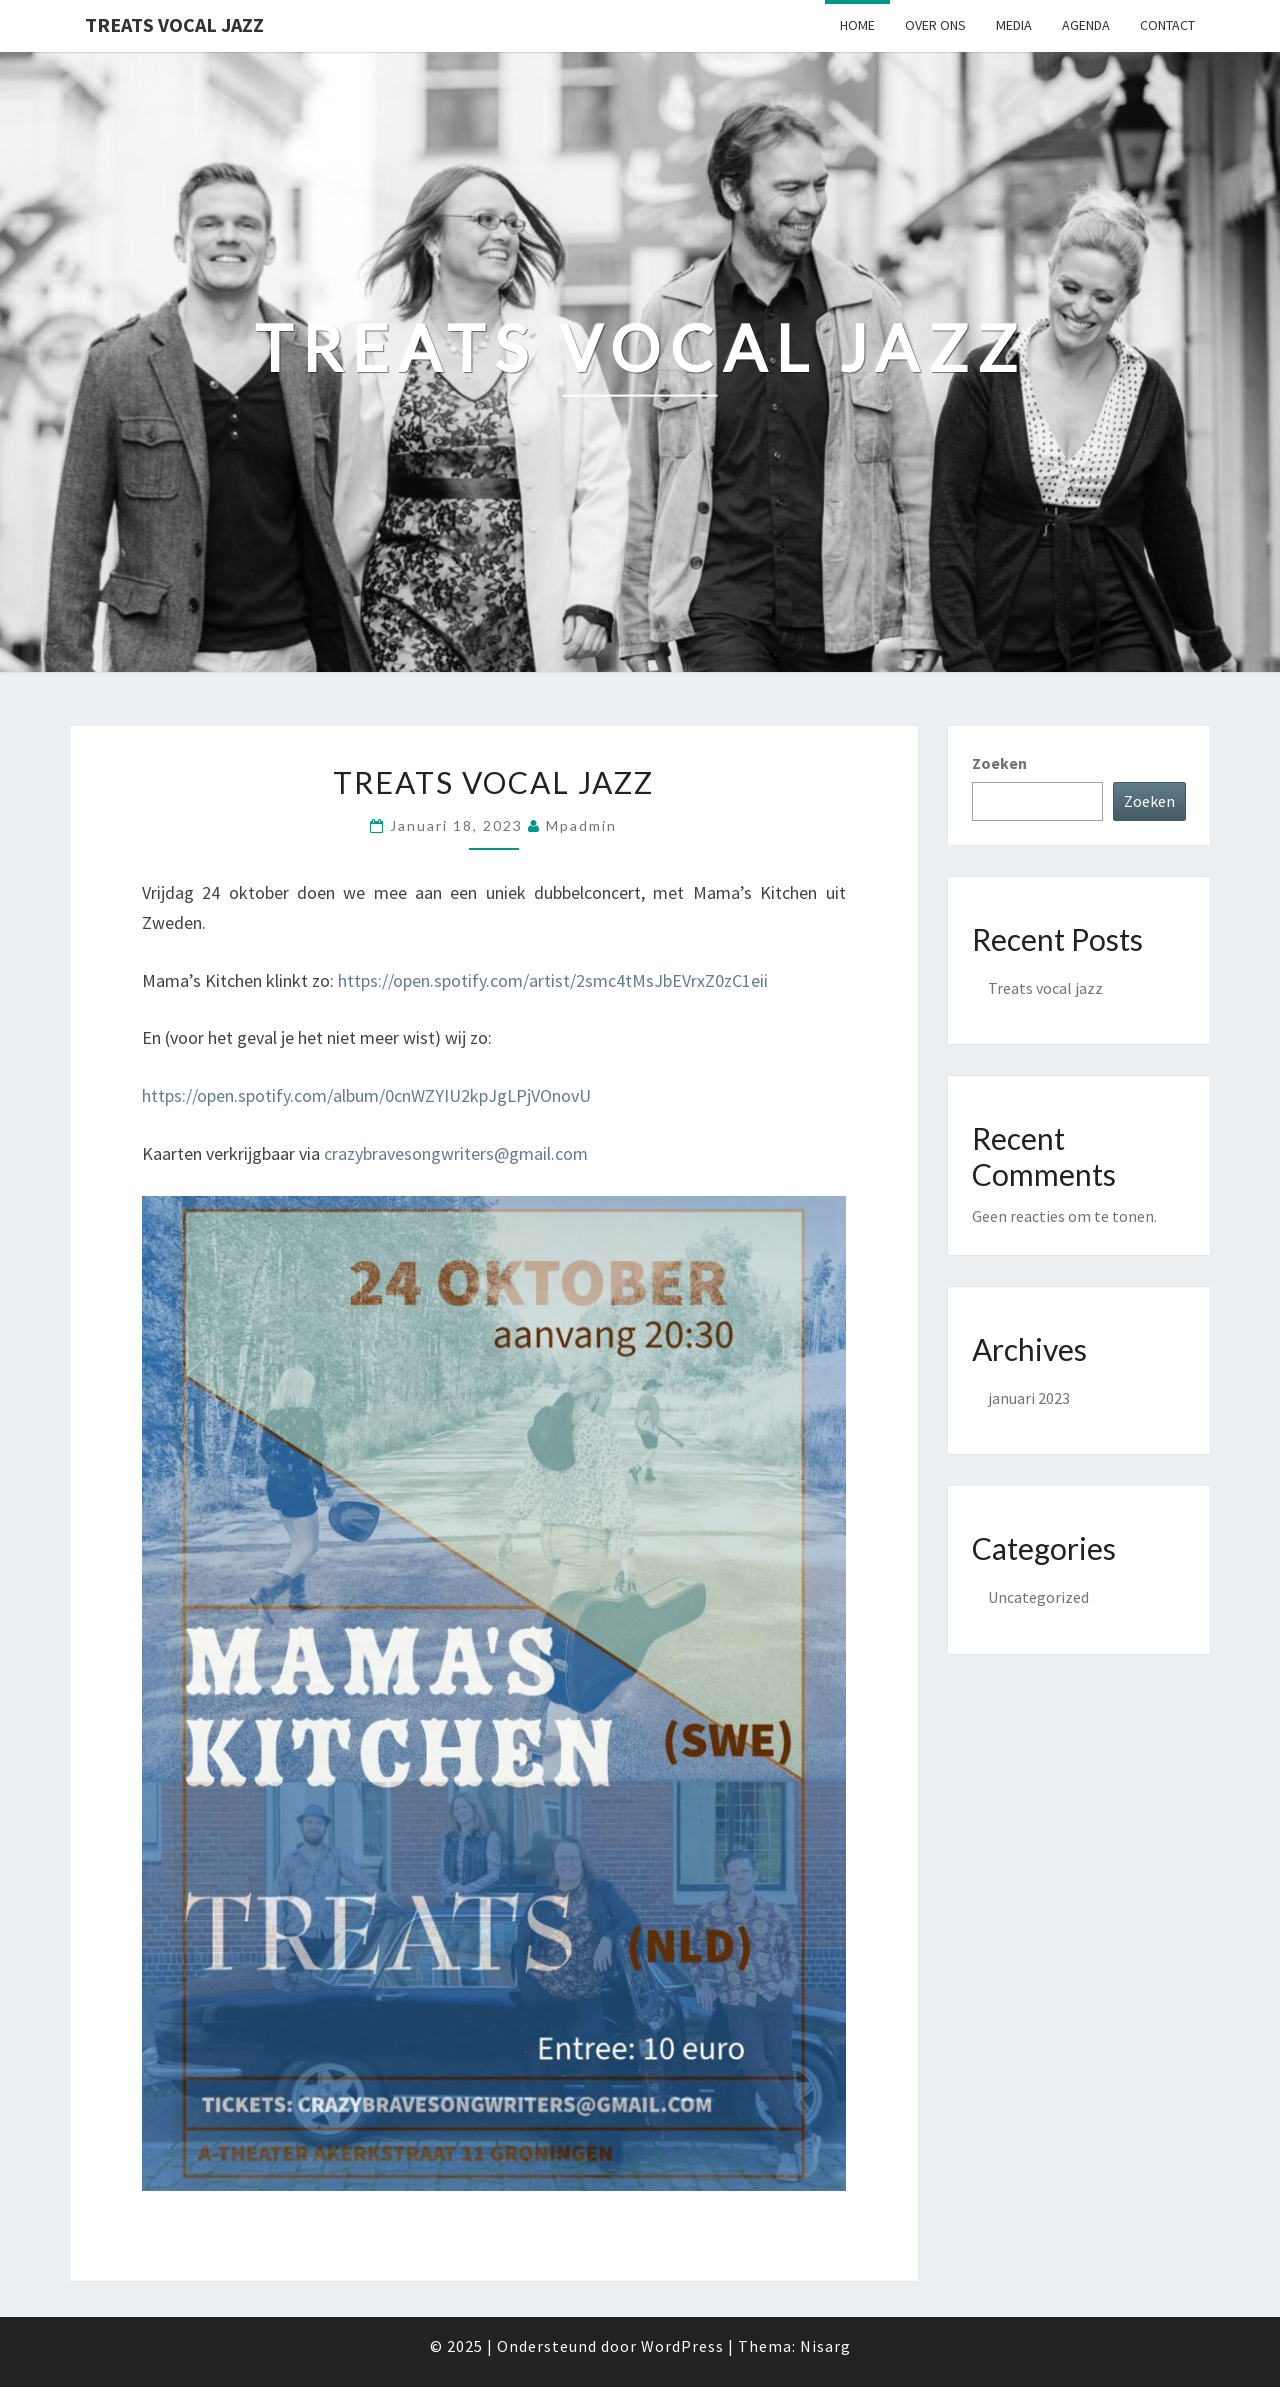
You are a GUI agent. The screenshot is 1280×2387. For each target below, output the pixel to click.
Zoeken (999, 763)
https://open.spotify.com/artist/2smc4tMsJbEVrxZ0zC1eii (553, 980)
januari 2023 (1029, 1398)
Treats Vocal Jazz (174, 24)
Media (1014, 25)
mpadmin (581, 825)
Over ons (935, 25)
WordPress (682, 2346)
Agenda (1086, 25)
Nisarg (825, 2346)
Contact (1167, 25)
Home (857, 25)
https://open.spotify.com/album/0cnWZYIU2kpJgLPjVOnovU (366, 1095)
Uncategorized (1038, 1597)
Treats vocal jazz (493, 782)
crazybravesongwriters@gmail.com (456, 1153)
